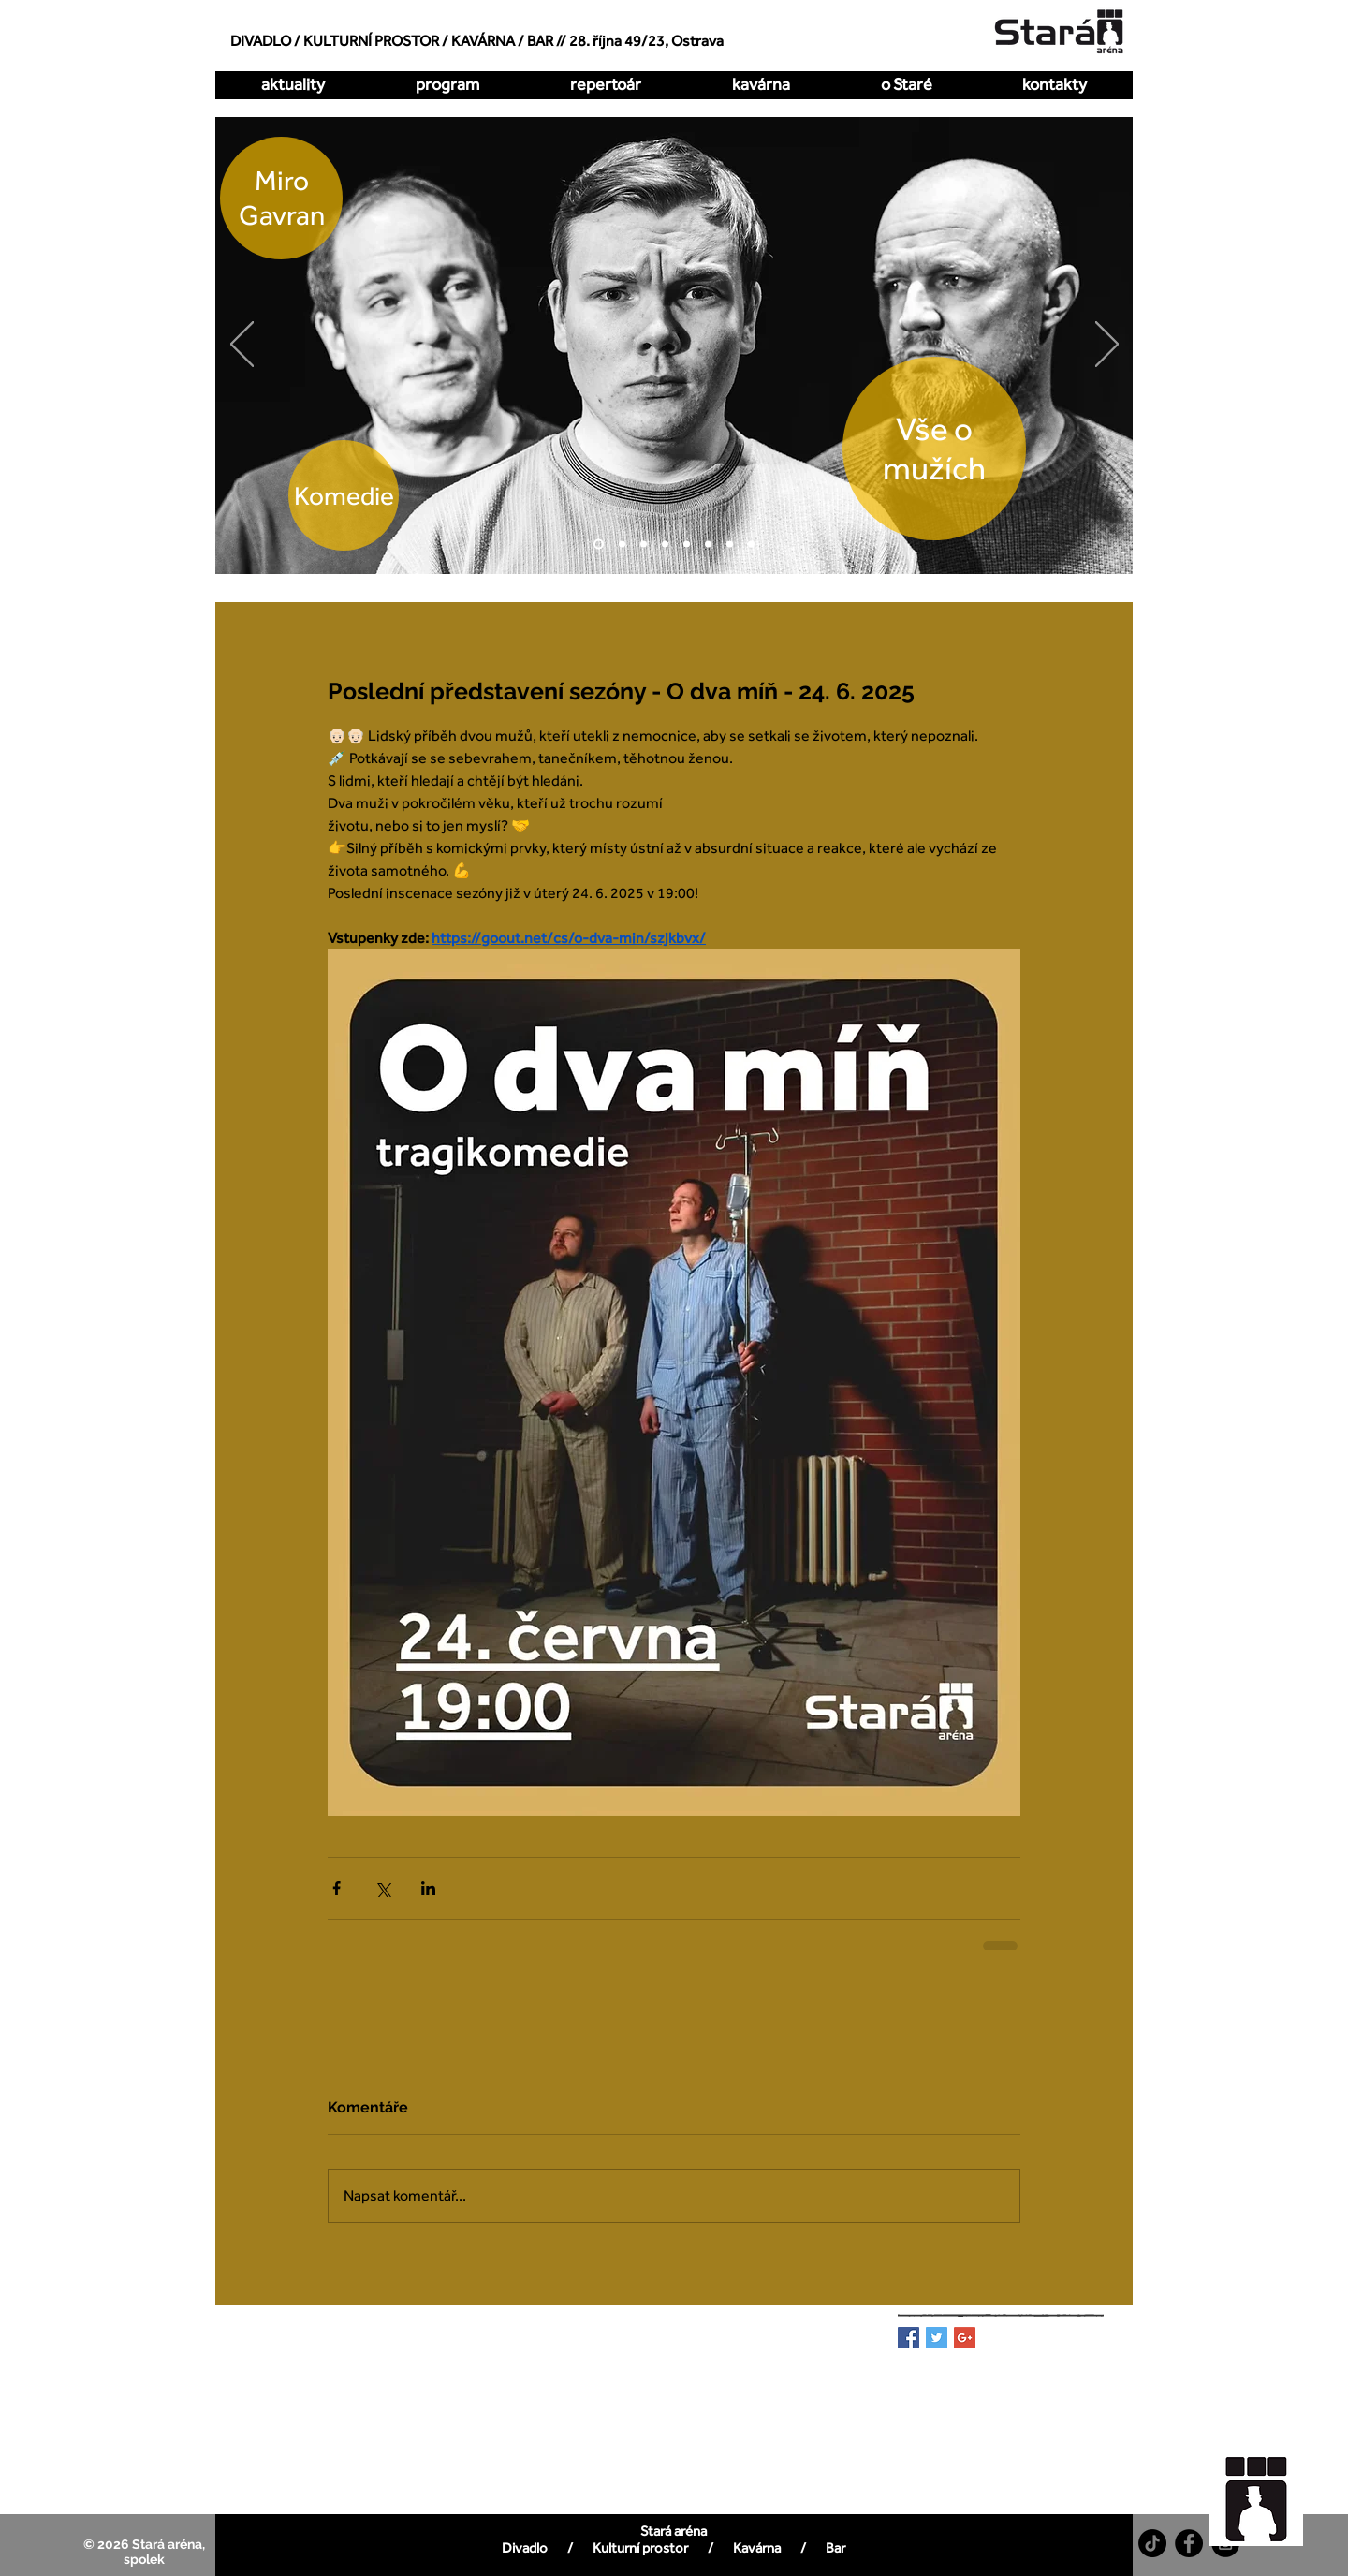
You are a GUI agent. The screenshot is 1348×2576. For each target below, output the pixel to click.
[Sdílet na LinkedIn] (428, 1888)
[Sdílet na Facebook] (336, 1888)
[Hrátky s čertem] (643, 544)
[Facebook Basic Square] (908, 2337)
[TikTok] (1152, 2543)
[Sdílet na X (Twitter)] (382, 1888)
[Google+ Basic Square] (964, 2337)
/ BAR (535, 41)
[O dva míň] (622, 544)
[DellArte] (751, 544)
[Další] (1107, 345)
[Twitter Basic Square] (936, 2337)
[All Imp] (708, 544)
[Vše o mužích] (598, 544)
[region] (1266, 2489)
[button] (605, 84)
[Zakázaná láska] (686, 544)
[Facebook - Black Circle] (1189, 2543)
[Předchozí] (242, 345)
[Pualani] (729, 544)
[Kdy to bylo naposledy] (665, 544)
